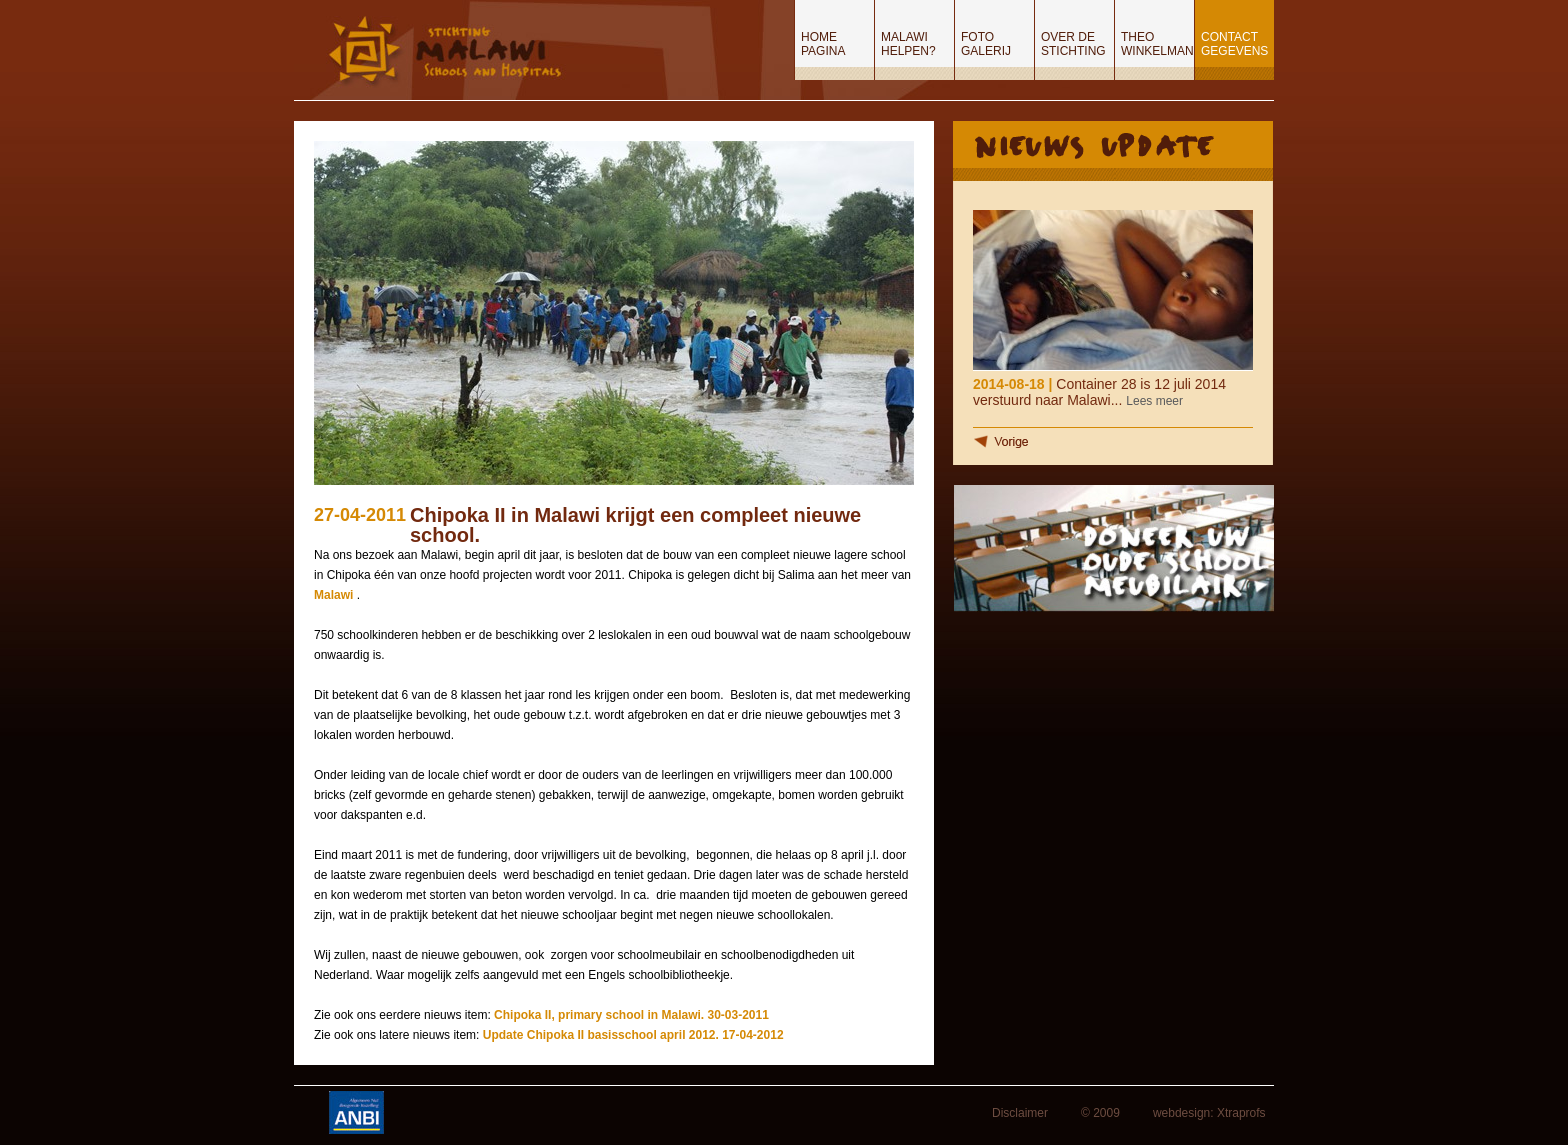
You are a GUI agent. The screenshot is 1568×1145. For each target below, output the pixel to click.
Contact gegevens (1234, 44)
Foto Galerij (986, 44)
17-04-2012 (752, 1035)
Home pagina (823, 44)
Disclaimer (1020, 1113)
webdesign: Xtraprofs (1209, 1113)
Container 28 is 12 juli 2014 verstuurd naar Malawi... (1099, 392)
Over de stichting (1073, 44)
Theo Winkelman (1157, 44)
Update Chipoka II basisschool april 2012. (602, 1035)
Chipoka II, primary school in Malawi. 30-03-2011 (631, 1015)
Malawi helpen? (908, 44)
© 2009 (1100, 1113)
